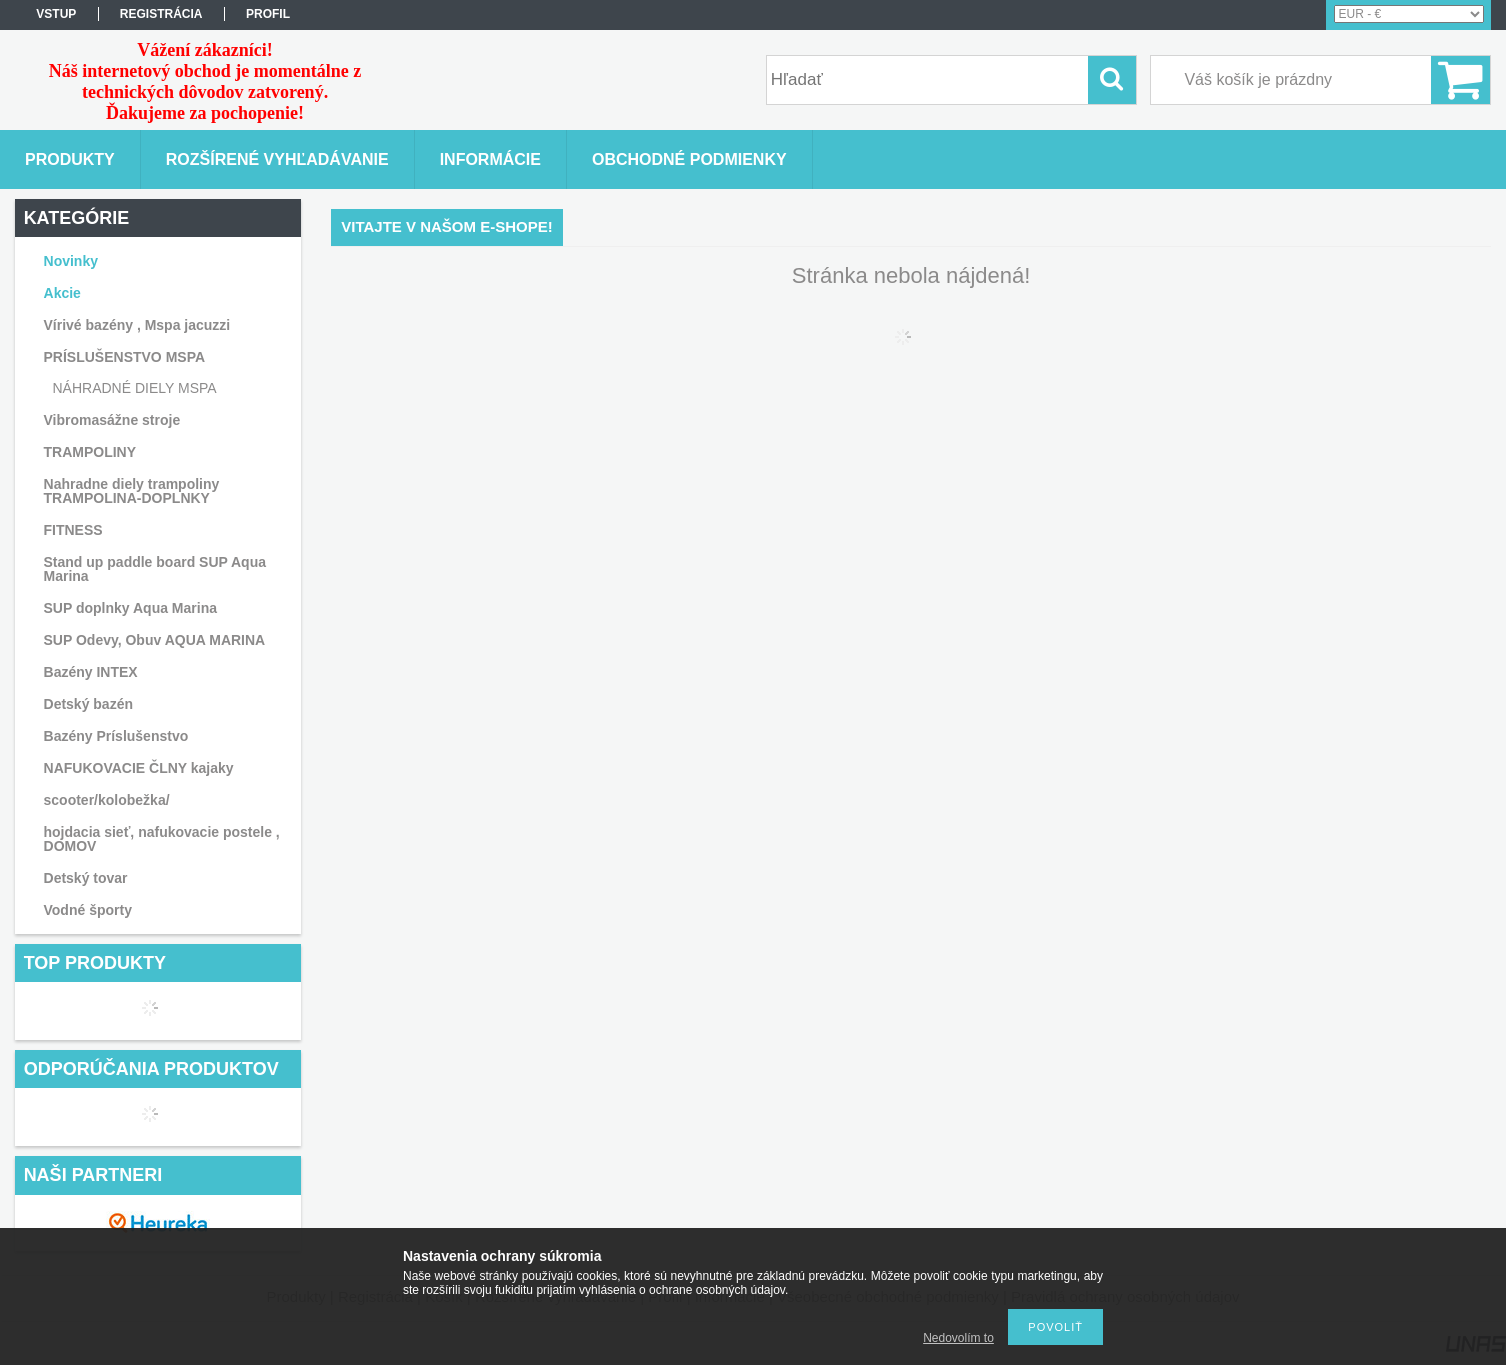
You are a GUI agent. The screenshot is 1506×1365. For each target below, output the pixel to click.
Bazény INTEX (91, 672)
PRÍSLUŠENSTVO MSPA (125, 357)
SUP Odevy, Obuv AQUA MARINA (155, 640)
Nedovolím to (958, 1338)
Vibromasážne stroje (112, 420)
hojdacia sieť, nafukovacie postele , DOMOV (162, 839)
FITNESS (73, 530)
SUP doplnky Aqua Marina (130, 608)
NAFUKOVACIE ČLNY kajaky (139, 768)
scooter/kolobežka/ (107, 800)
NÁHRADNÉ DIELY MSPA (135, 388)
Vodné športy (88, 910)
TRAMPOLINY (90, 452)
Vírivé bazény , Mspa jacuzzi (137, 325)
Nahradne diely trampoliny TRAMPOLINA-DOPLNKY (132, 491)
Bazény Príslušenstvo (116, 736)
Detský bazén (88, 704)
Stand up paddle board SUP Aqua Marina (155, 569)
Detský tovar (86, 878)
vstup (56, 14)
